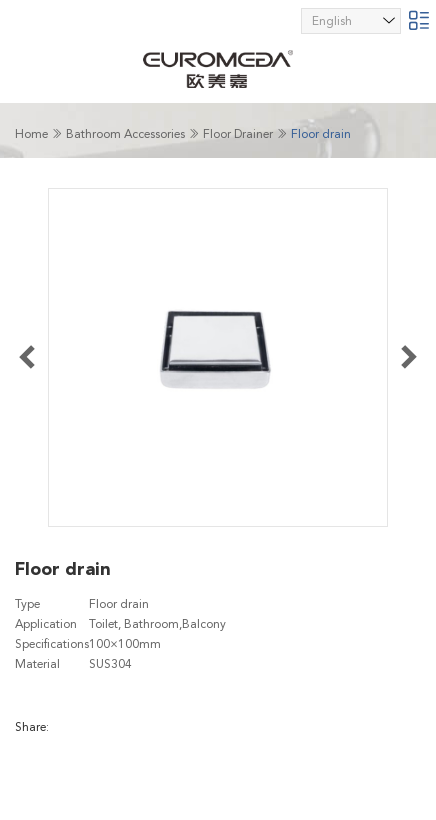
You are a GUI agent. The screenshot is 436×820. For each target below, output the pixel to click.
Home (31, 134)
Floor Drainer (238, 134)
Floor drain (321, 134)
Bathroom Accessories (125, 134)
